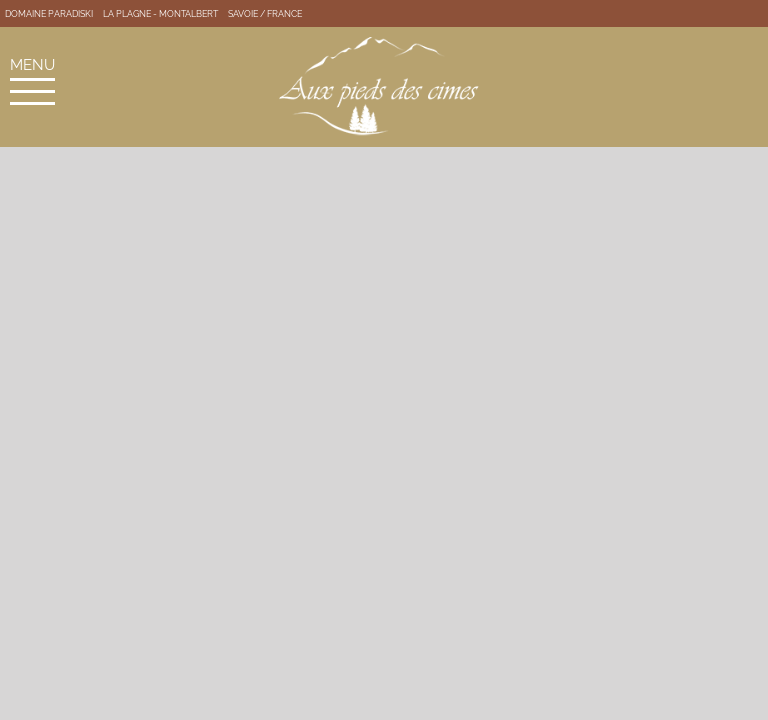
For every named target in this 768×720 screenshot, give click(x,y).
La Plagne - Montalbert (160, 14)
